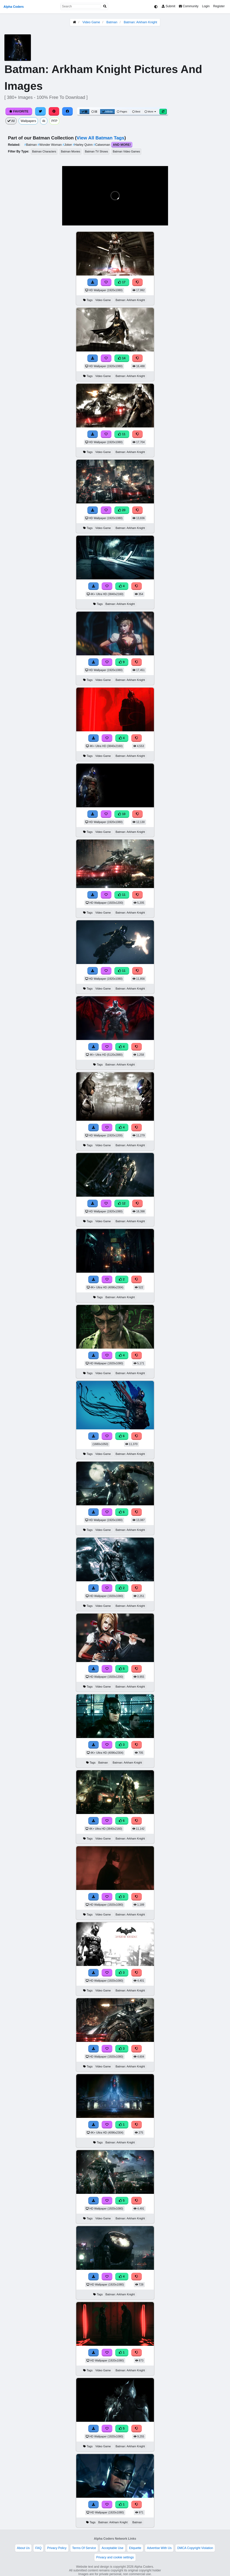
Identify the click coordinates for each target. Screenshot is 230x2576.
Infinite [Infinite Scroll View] (107, 111)
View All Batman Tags (100, 137)
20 (122, 510)
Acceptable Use (112, 2548)
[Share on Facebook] (67, 111)
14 (122, 358)
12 (122, 1203)
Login (206, 6)
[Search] (105, 6)
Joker (67, 144)
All (11, 121)
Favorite (18, 111)
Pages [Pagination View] (122, 111)
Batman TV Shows (96, 151)
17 (122, 282)
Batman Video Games (126, 151)
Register (219, 6)
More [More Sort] (151, 111)
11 (122, 434)
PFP (54, 121)
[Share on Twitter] (40, 111)
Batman (111, 22)
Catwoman (102, 144)
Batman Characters (44, 151)
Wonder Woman (50, 144)
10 (122, 814)
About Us (23, 2548)
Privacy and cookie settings (115, 2557)
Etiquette (135, 2548)
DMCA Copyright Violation (195, 2548)
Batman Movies (70, 151)
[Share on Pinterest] (54, 111)
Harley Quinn (83, 144)
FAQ (38, 2548)
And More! (122, 144)
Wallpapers (28, 121)
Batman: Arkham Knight (140, 22)
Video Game (91, 22)
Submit (168, 6)
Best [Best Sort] (136, 111)
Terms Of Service (84, 2548)
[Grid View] (84, 111)
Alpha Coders (14, 6)
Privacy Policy (57, 2548)
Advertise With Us (159, 2548)
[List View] (94, 111)
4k (43, 121)
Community (188, 6)
